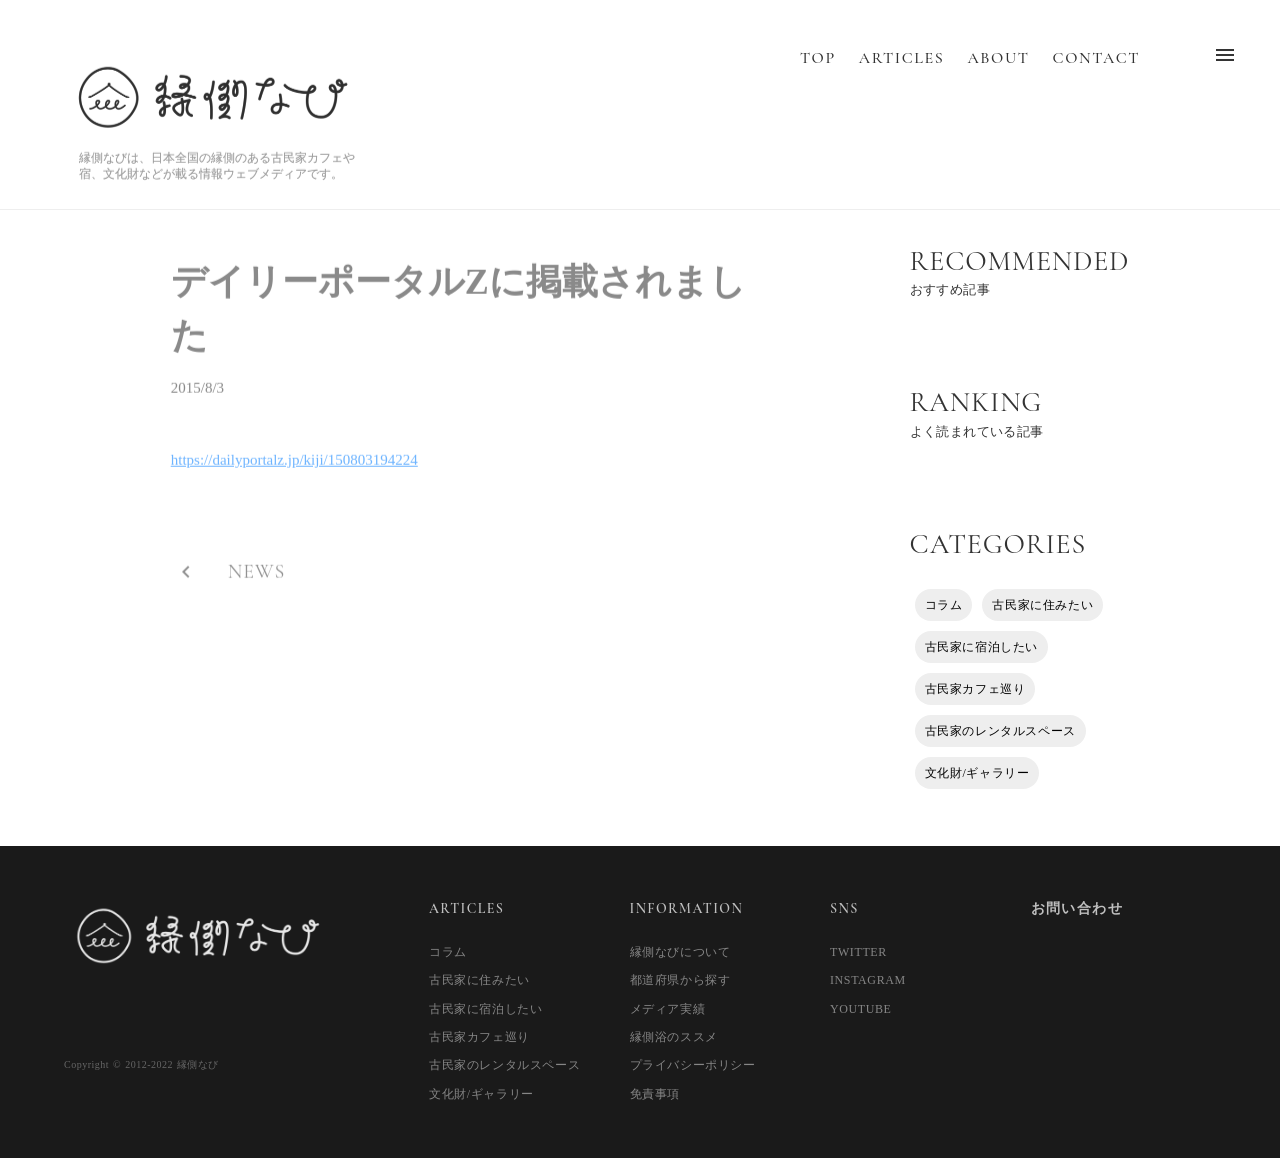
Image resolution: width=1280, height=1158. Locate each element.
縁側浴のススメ (674, 1037)
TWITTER (858, 952)
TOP (818, 78)
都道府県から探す (680, 980)
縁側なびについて (680, 952)
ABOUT (998, 78)
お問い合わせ (1077, 908)
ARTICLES (901, 78)
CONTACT (1096, 78)
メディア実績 (668, 1009)
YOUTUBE (861, 1009)
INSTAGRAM (868, 980)
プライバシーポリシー (693, 1065)
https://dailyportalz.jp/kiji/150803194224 (294, 467)
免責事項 (655, 1094)
